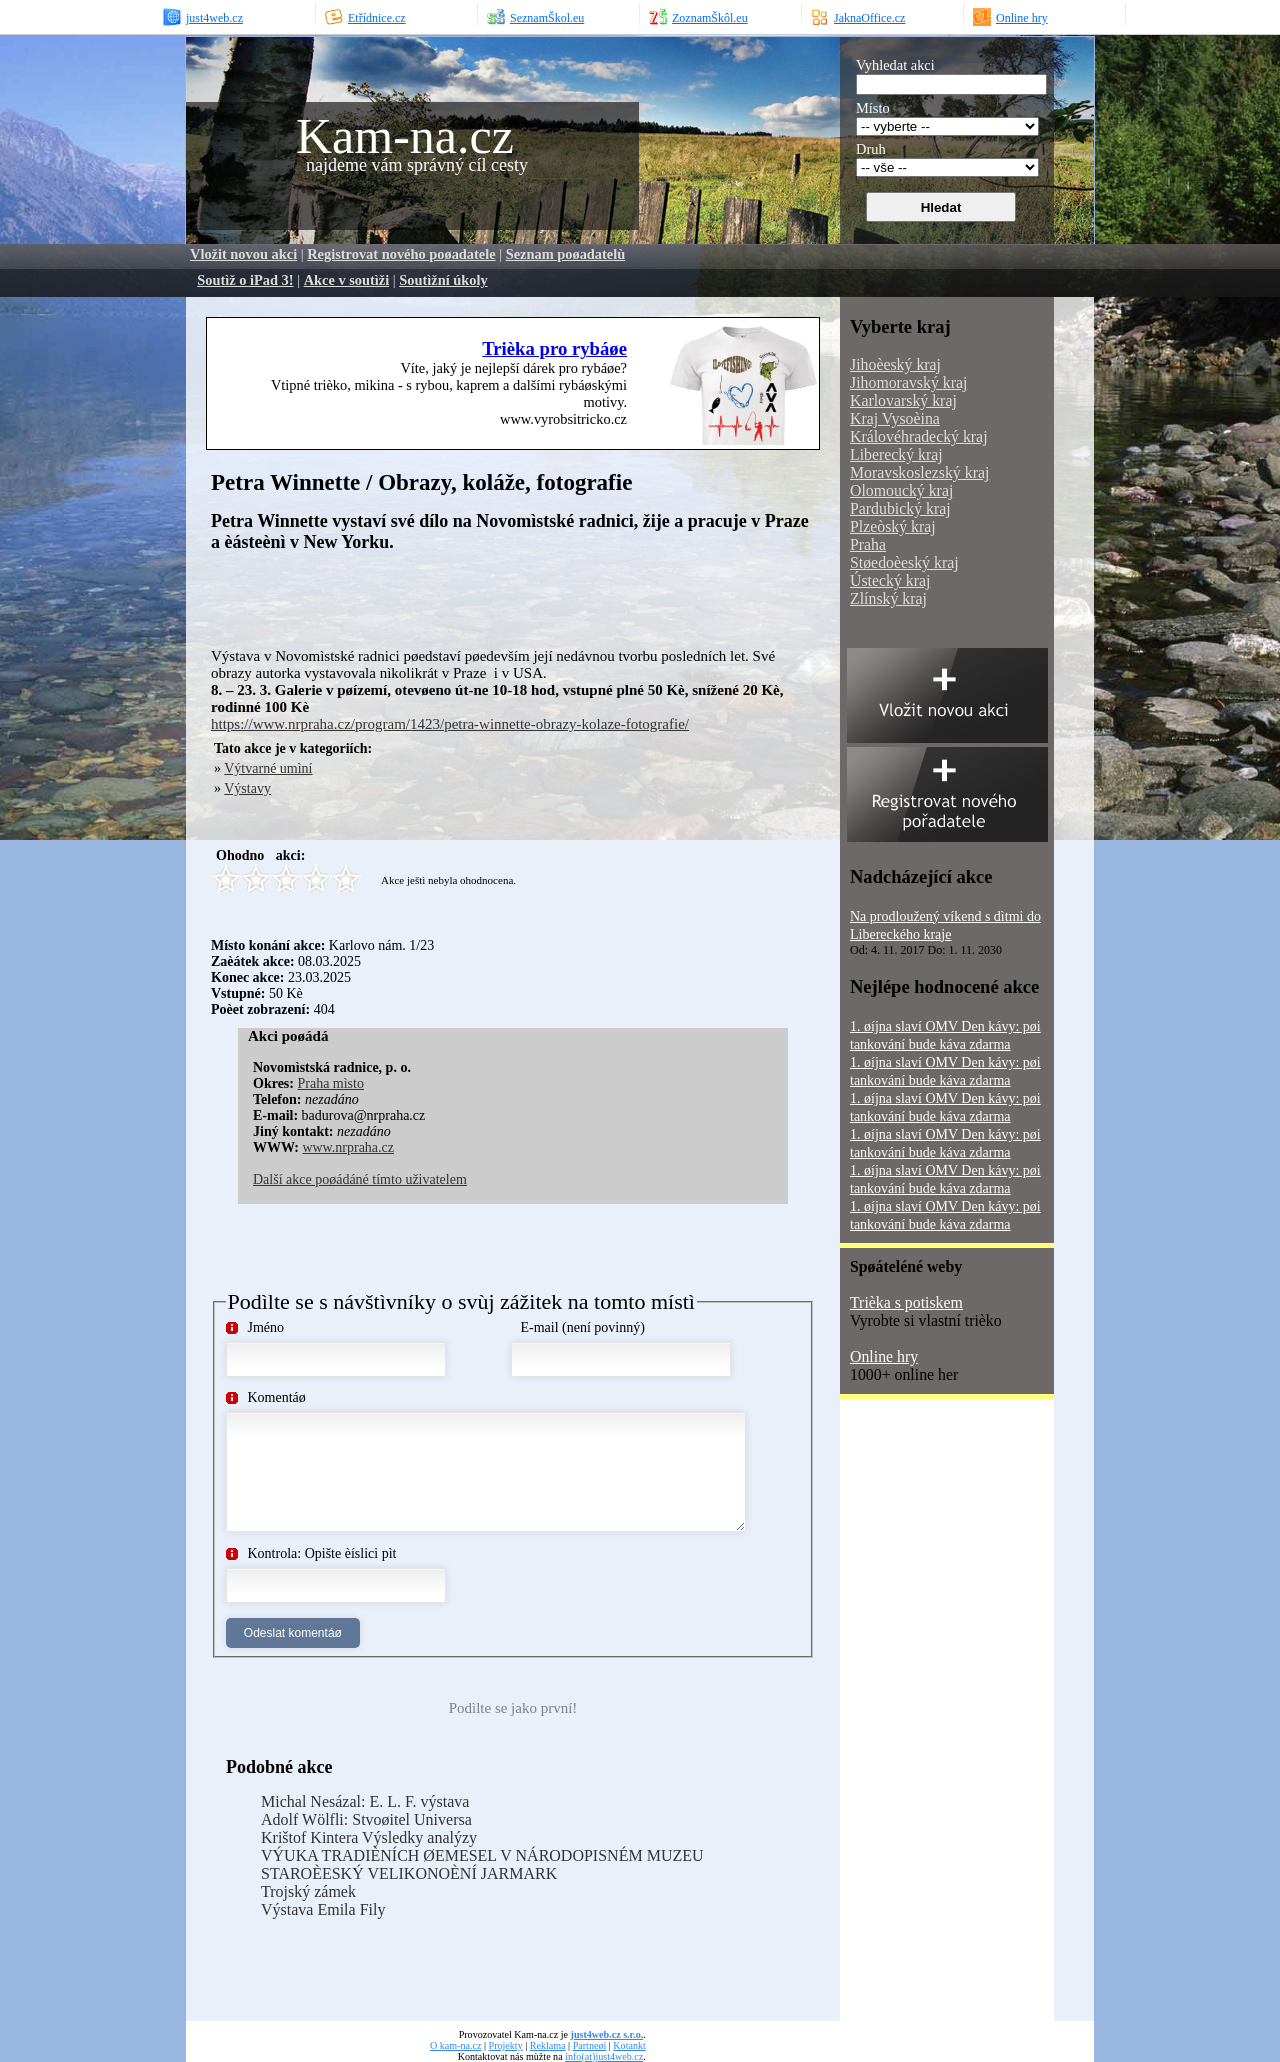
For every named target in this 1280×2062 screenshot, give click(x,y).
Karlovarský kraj (903, 400)
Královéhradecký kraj (919, 436)
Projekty (506, 2045)
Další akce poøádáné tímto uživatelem (360, 1179)
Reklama (548, 2045)
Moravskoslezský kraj (919, 472)
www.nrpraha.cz (348, 1147)
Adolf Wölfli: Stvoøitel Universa (366, 1819)
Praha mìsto (330, 1083)
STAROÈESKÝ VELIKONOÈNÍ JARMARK (409, 1873)
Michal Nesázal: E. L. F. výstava (365, 1801)
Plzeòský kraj (893, 526)
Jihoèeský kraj (895, 364)
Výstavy (247, 788)
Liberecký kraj (896, 454)
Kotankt (629, 2045)
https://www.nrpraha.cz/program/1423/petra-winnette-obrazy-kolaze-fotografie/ (450, 724)
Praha (868, 544)
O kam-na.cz (455, 2045)
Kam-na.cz (405, 136)
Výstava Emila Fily (323, 1909)
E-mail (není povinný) (583, 1327)
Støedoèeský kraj (904, 562)
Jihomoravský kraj (908, 382)
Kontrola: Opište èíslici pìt (322, 1553)
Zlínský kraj (888, 598)
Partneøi (590, 2045)
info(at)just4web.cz (604, 2056)
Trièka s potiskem (906, 1302)
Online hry (884, 1356)
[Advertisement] (445, 598)
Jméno (266, 1327)
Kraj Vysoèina (895, 418)
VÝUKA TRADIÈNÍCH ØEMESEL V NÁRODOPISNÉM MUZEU (482, 1855)
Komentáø (277, 1397)
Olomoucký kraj (901, 490)
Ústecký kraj (890, 580)
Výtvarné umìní (268, 768)
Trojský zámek (308, 1891)
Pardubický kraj (900, 508)
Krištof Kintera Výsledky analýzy (369, 1837)
